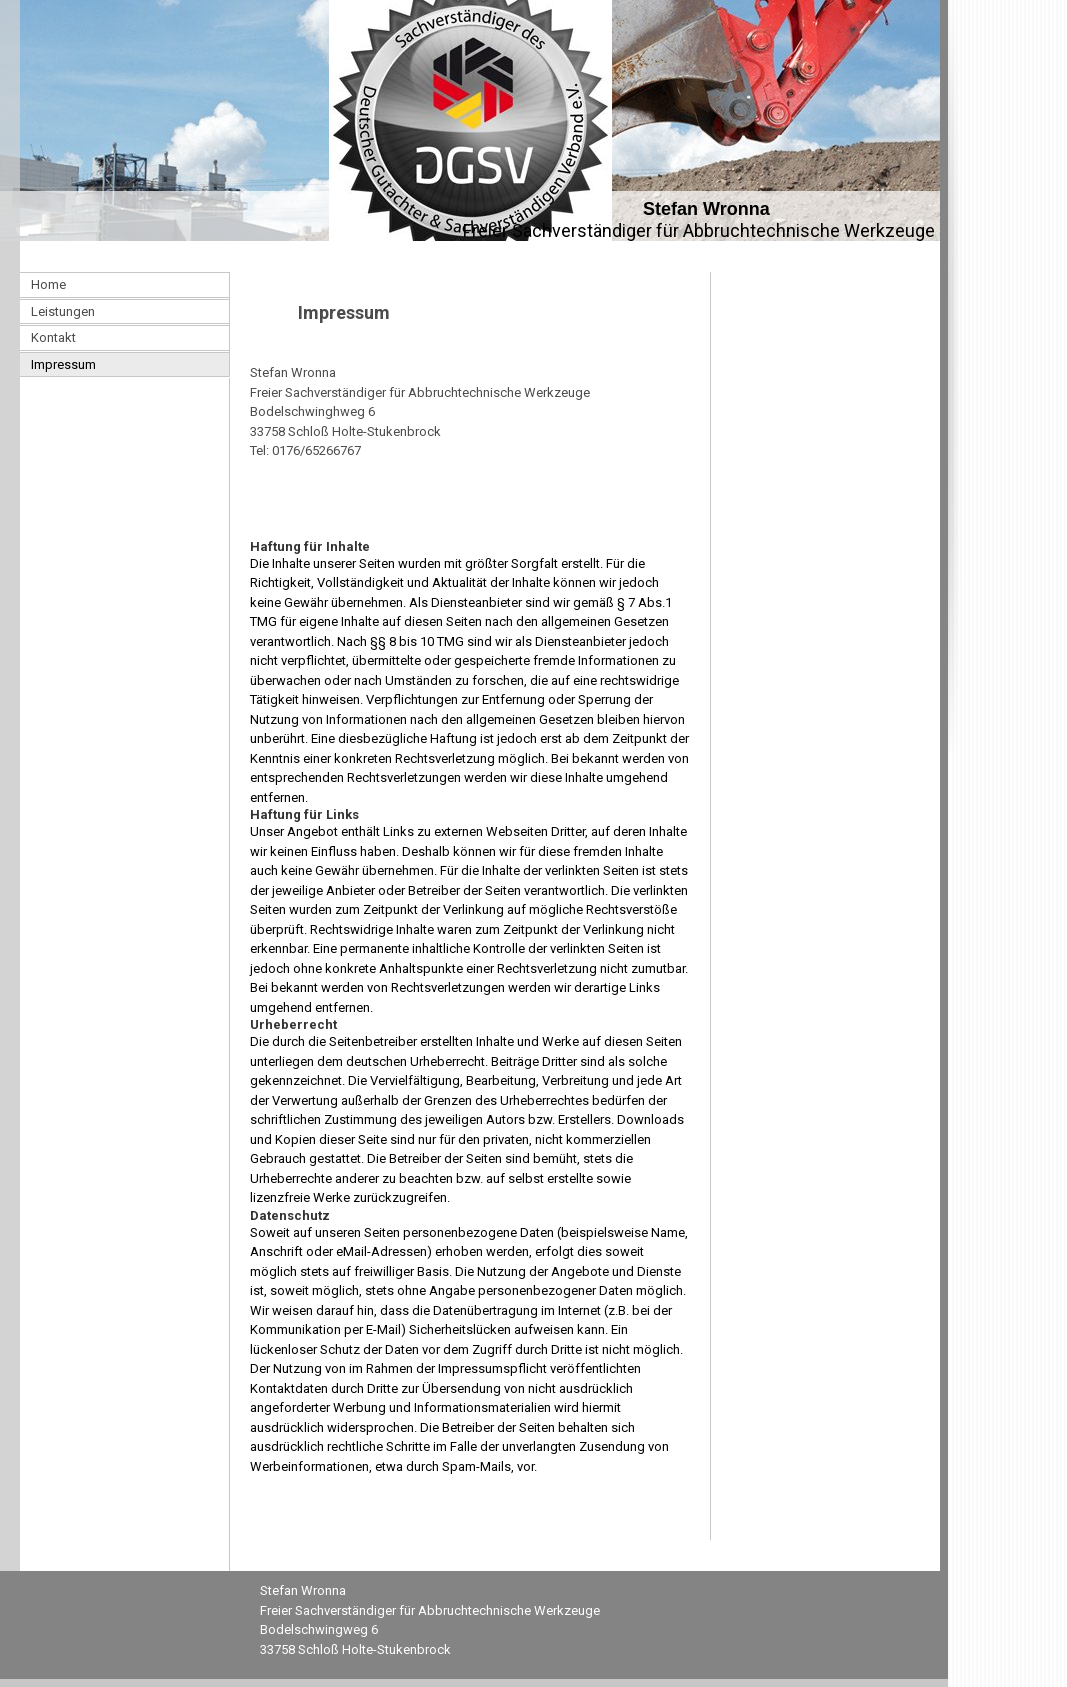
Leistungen (63, 311)
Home (48, 284)
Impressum (63, 364)
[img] (470, 120)
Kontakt (53, 337)
